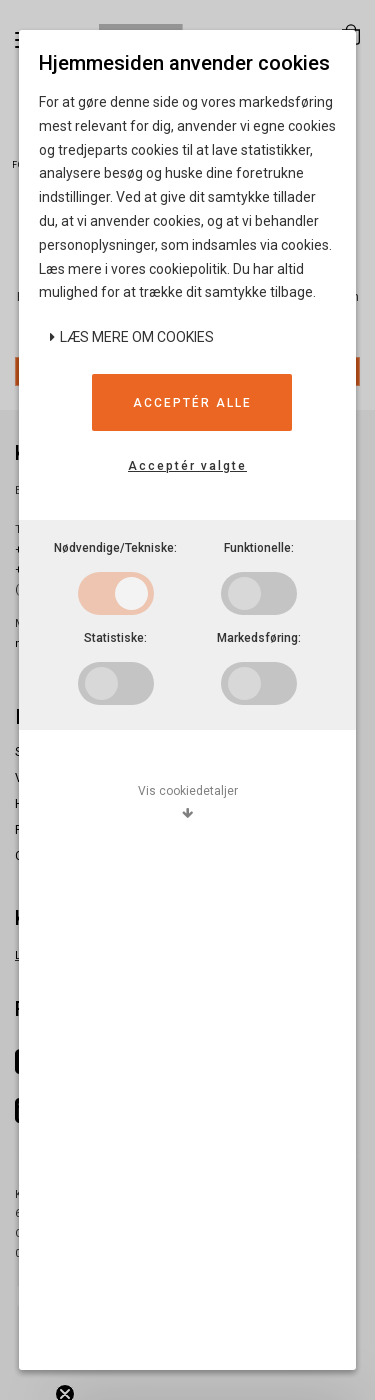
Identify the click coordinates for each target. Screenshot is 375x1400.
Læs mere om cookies (131, 337)
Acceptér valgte (187, 466)
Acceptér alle (192, 403)
